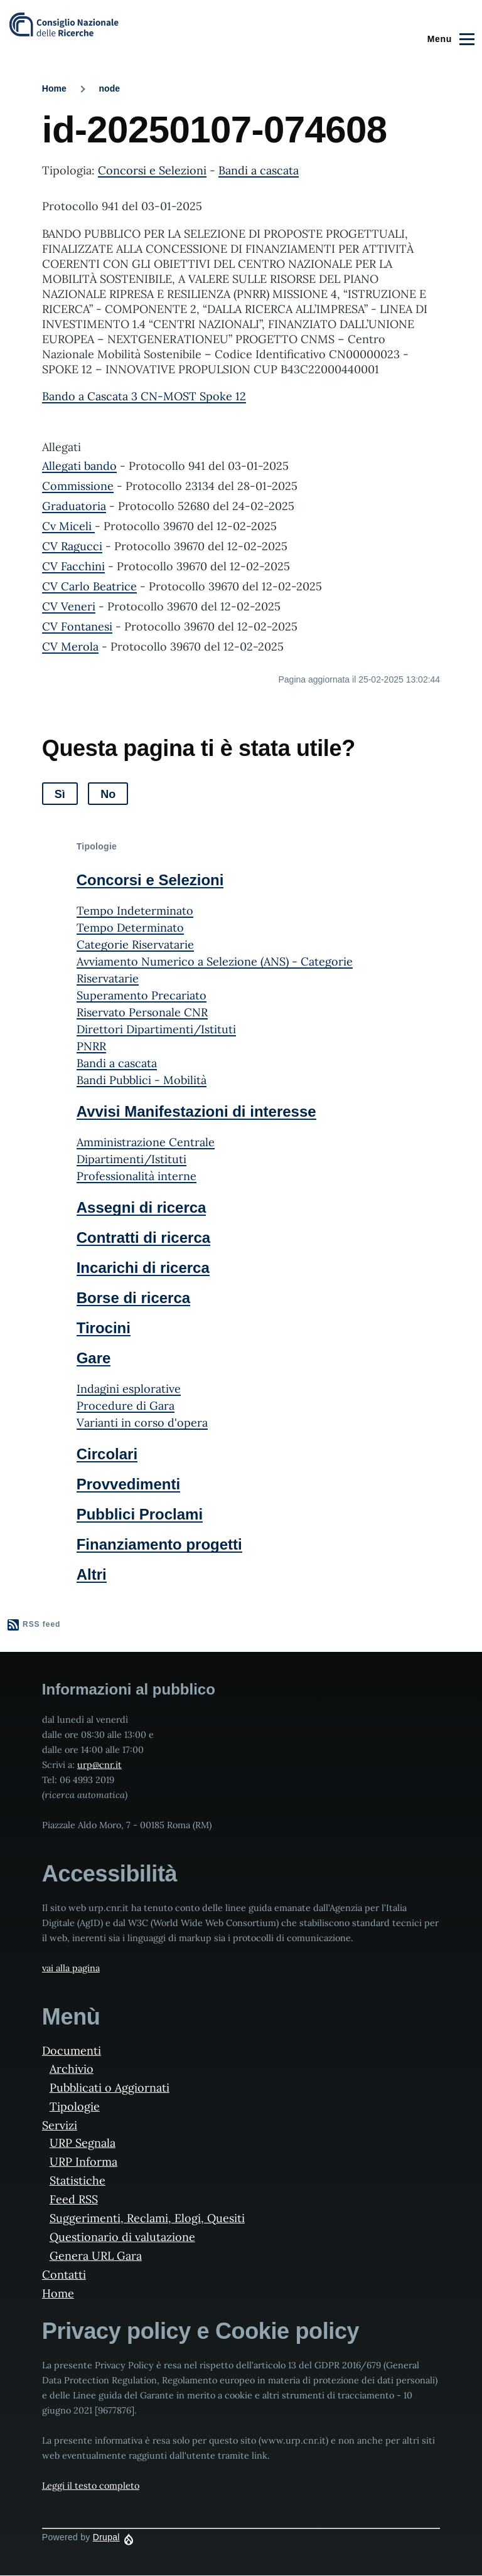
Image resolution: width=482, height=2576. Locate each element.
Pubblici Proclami (140, 1514)
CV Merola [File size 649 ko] (70, 646)
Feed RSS (74, 2199)
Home (54, 88)
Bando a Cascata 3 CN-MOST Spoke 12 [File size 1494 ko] (144, 396)
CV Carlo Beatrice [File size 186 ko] (89, 586)
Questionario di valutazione (122, 2237)
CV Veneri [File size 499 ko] (68, 606)
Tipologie (75, 2106)
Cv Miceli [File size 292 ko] (68, 526)
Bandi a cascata (258, 170)
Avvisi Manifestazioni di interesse (196, 1111)
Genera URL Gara (96, 2256)
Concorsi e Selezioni (152, 170)
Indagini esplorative (129, 1388)
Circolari (107, 1453)
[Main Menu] (449, 38)
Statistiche (77, 2180)
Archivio (72, 2069)
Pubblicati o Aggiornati (109, 2087)
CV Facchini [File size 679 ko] (73, 566)
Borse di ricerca (133, 1297)
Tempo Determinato (130, 927)
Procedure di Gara (125, 1405)
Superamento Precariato (141, 995)
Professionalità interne (136, 1176)
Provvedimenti (128, 1484)
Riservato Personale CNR (142, 1012)
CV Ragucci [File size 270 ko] (72, 546)
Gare (94, 1357)
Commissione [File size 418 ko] (78, 486)
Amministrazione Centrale (146, 1142)
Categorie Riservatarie (135, 944)
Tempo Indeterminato (135, 910)
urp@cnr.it (99, 1764)
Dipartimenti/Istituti (131, 1159)
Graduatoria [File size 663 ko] (74, 506)
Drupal (106, 2537)
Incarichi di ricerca (143, 1267)
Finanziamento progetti (159, 1544)
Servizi (59, 2125)
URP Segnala (82, 2143)
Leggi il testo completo (90, 2485)
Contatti (64, 2274)
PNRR (91, 1046)
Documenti (71, 2050)
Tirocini (104, 1327)
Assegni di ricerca (141, 1207)
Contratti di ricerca (143, 1237)
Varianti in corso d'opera (142, 1422)
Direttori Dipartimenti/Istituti (156, 1029)
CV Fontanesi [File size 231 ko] (77, 626)
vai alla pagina (71, 1968)
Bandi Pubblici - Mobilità (141, 1080)
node (109, 88)
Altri (92, 1574)
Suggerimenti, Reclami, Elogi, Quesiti (147, 2218)
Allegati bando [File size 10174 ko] (79, 466)
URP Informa (83, 2161)
